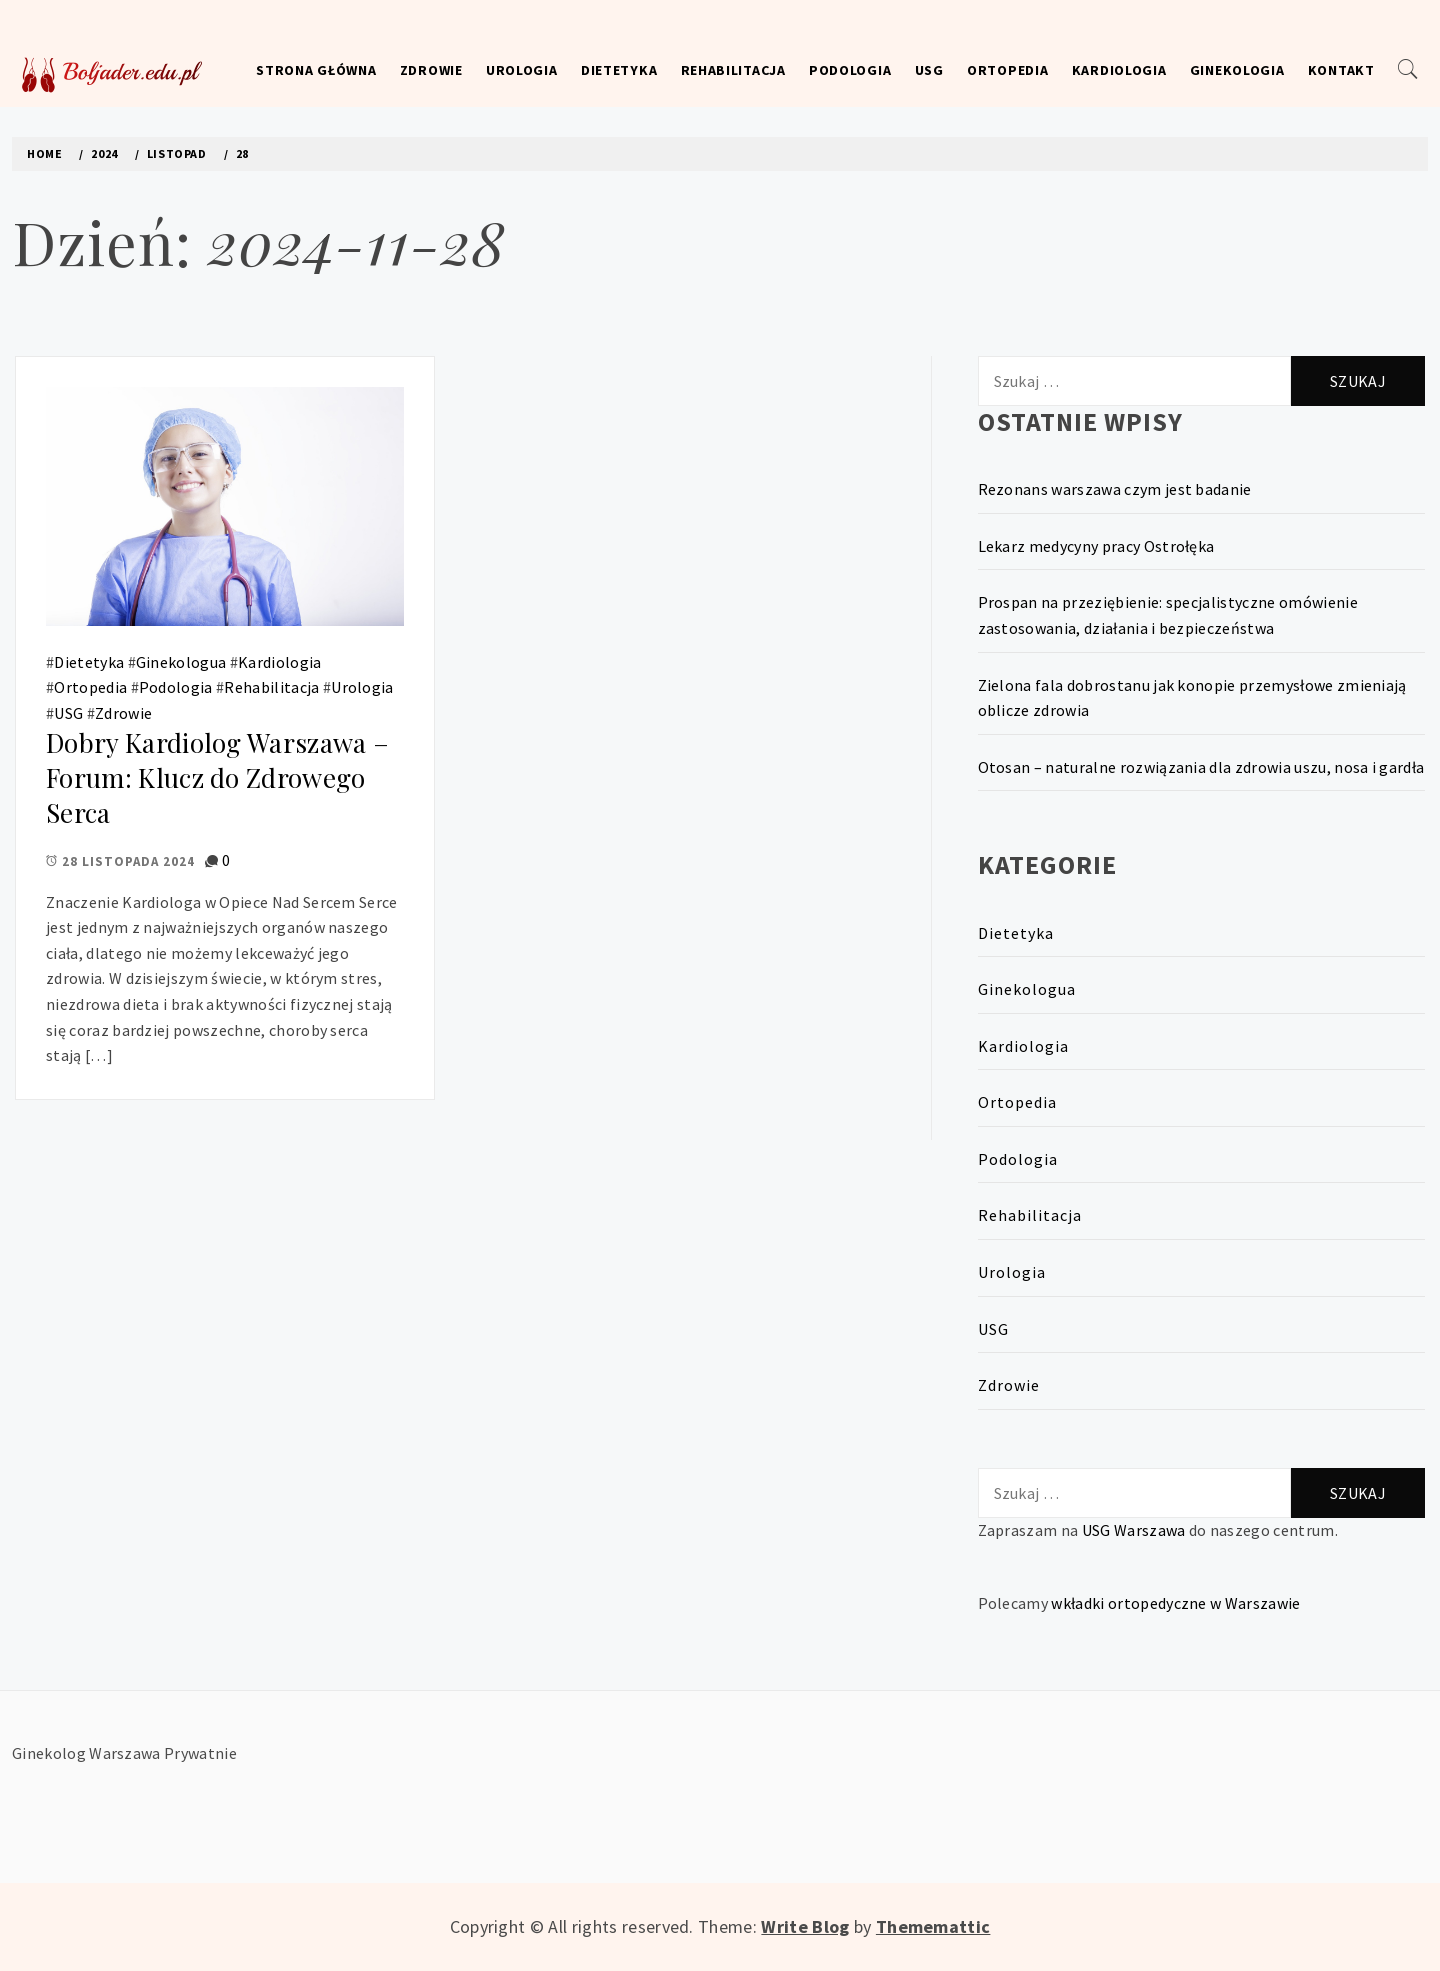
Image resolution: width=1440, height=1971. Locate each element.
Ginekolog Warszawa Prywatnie (124, 1753)
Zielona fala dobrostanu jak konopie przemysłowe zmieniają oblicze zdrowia (1192, 698)
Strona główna (316, 70)
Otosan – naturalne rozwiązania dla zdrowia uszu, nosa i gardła (1201, 767)
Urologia (522, 70)
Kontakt (1341, 70)
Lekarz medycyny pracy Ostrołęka (1096, 546)
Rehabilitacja (733, 70)
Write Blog (805, 1926)
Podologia (850, 70)
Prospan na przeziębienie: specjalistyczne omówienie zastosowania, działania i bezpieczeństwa (1168, 615)
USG (929, 70)
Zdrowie (431, 70)
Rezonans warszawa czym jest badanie (1115, 489)
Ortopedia (1007, 70)
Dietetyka (619, 70)
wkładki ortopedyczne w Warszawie (1175, 1603)
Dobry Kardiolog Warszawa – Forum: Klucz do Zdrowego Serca (217, 777)
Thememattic (933, 1926)
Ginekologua (181, 662)
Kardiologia (1119, 70)
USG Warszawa (1134, 1530)
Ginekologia (1237, 70)
